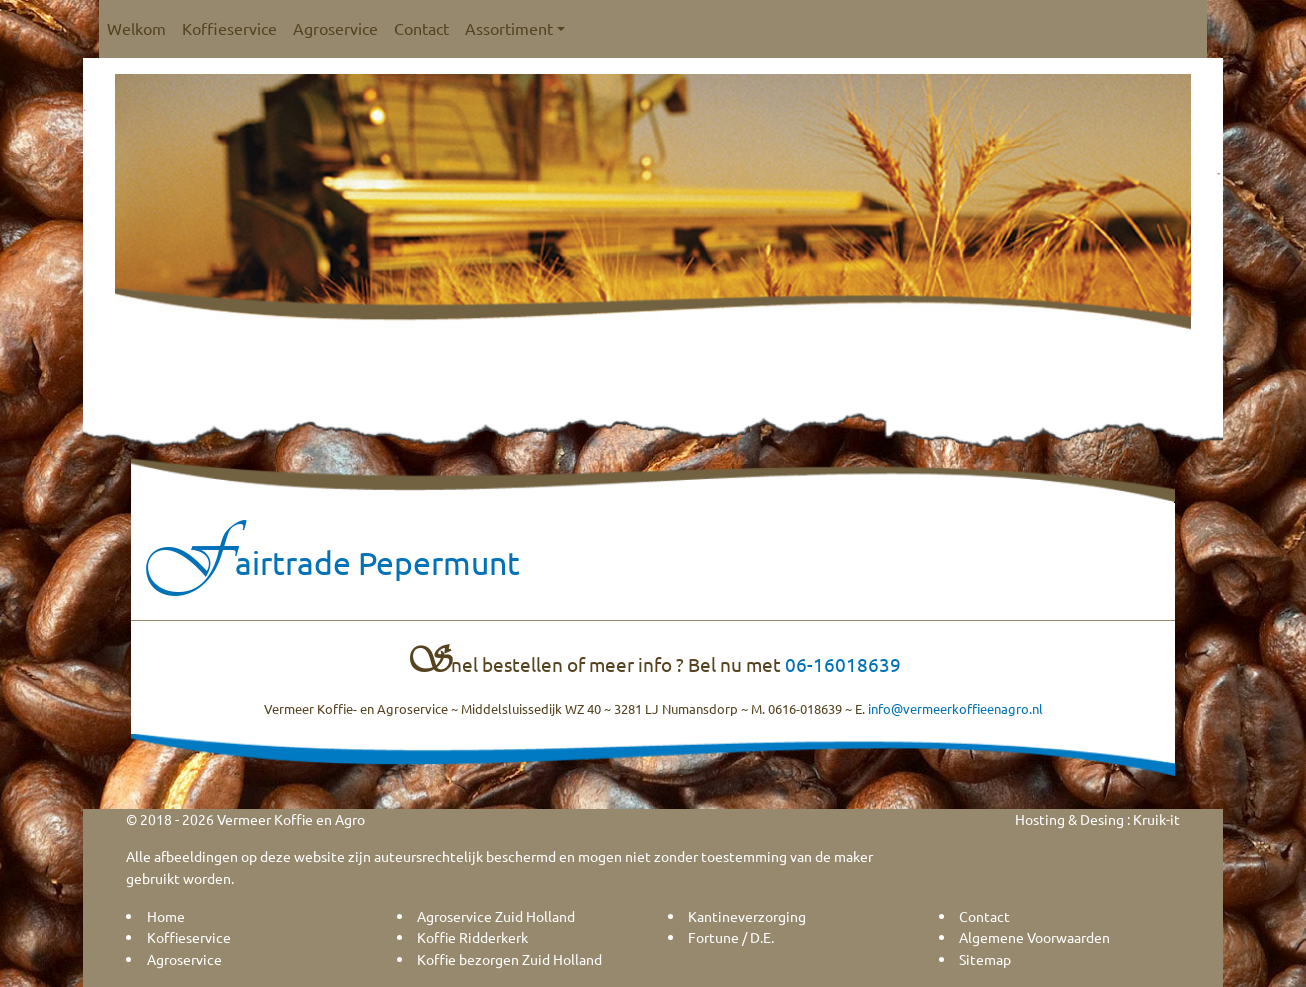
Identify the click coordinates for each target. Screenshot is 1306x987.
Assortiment (515, 28)
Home (166, 916)
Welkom (136, 28)
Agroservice (335, 28)
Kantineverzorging (747, 916)
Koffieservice (229, 28)
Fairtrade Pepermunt (333, 562)
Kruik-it (1156, 819)
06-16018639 (843, 664)
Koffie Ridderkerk (472, 937)
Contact (421, 28)
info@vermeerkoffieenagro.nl (955, 708)
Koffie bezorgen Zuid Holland (509, 959)
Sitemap (985, 959)
